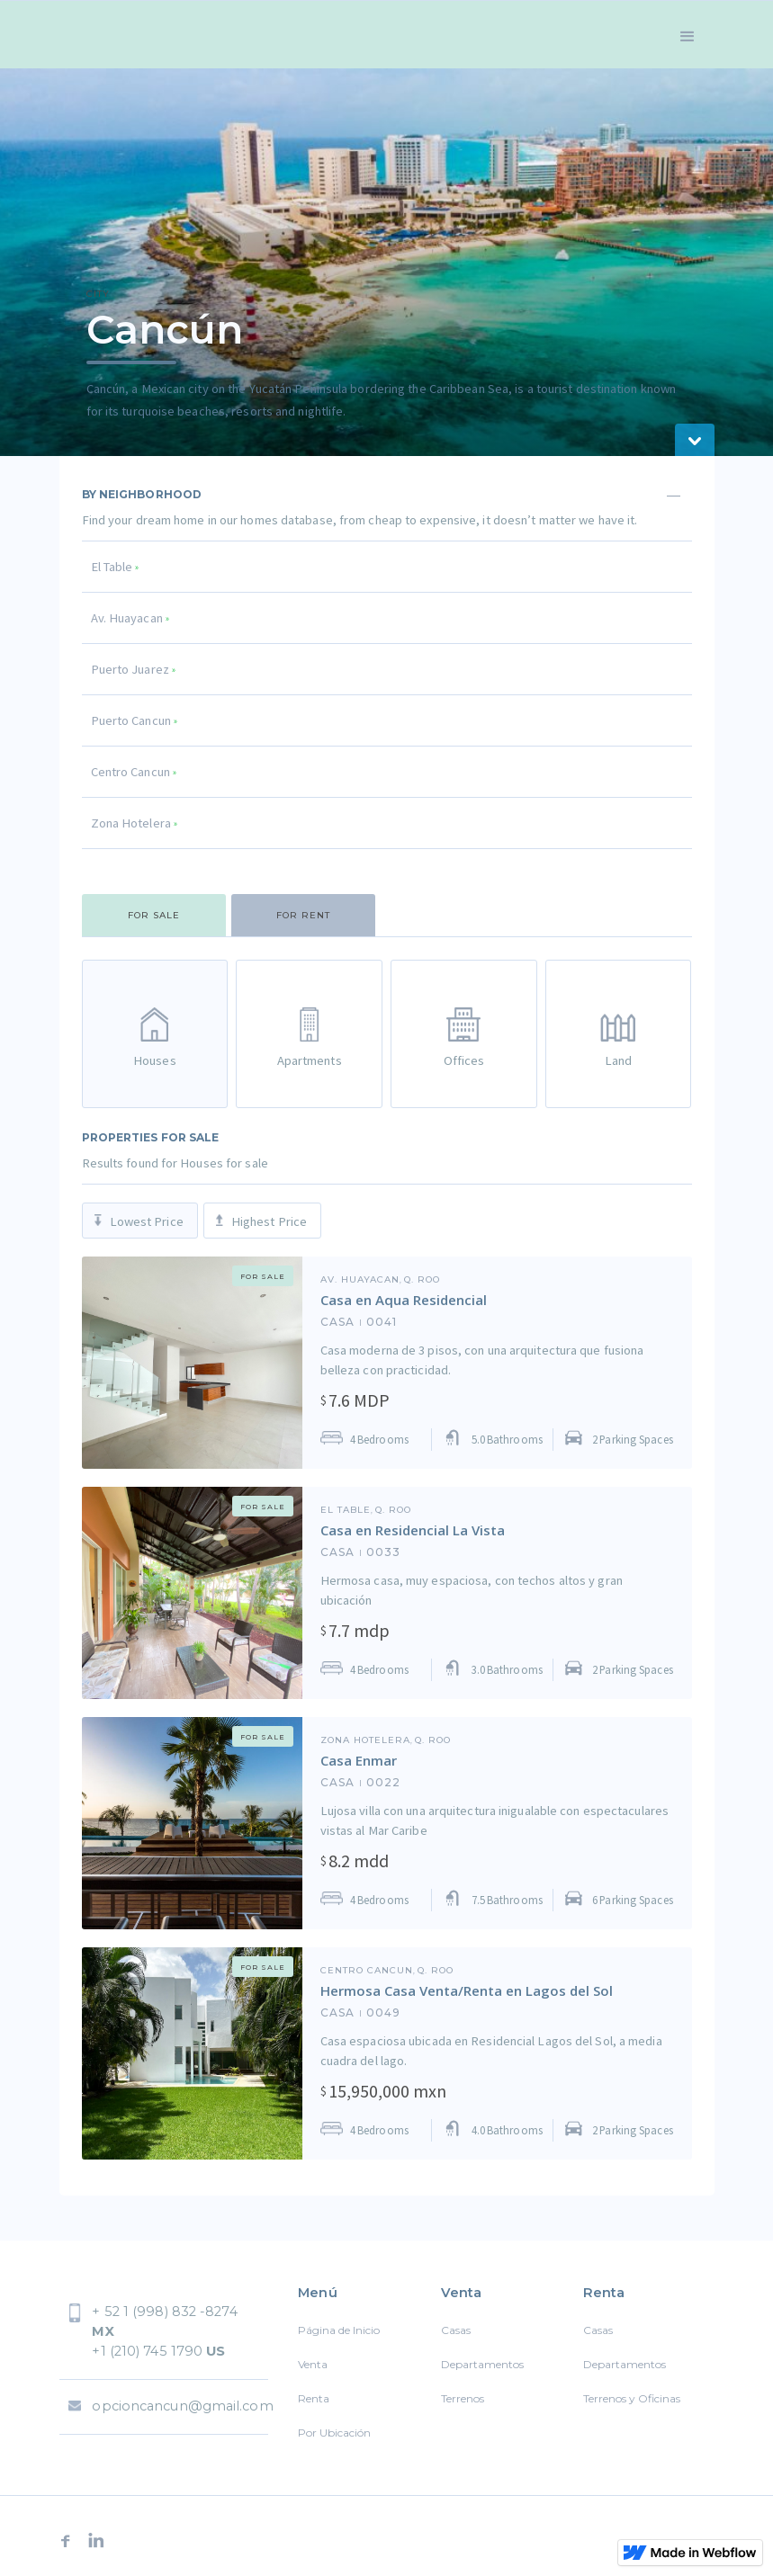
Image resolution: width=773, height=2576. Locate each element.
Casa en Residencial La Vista (412, 1530)
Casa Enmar (358, 1760)
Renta (313, 2398)
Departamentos (482, 2364)
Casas (456, 2330)
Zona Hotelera (365, 1740)
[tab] (154, 915)
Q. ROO (422, 1279)
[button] (688, 34)
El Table (345, 1510)
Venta (313, 2364)
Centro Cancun (366, 1970)
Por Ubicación (334, 2432)
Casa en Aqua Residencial (403, 1300)
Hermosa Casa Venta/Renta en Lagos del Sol (466, 1990)
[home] (126, 34)
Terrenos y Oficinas (631, 2398)
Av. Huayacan (360, 1279)
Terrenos (462, 2398)
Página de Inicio (339, 2330)
